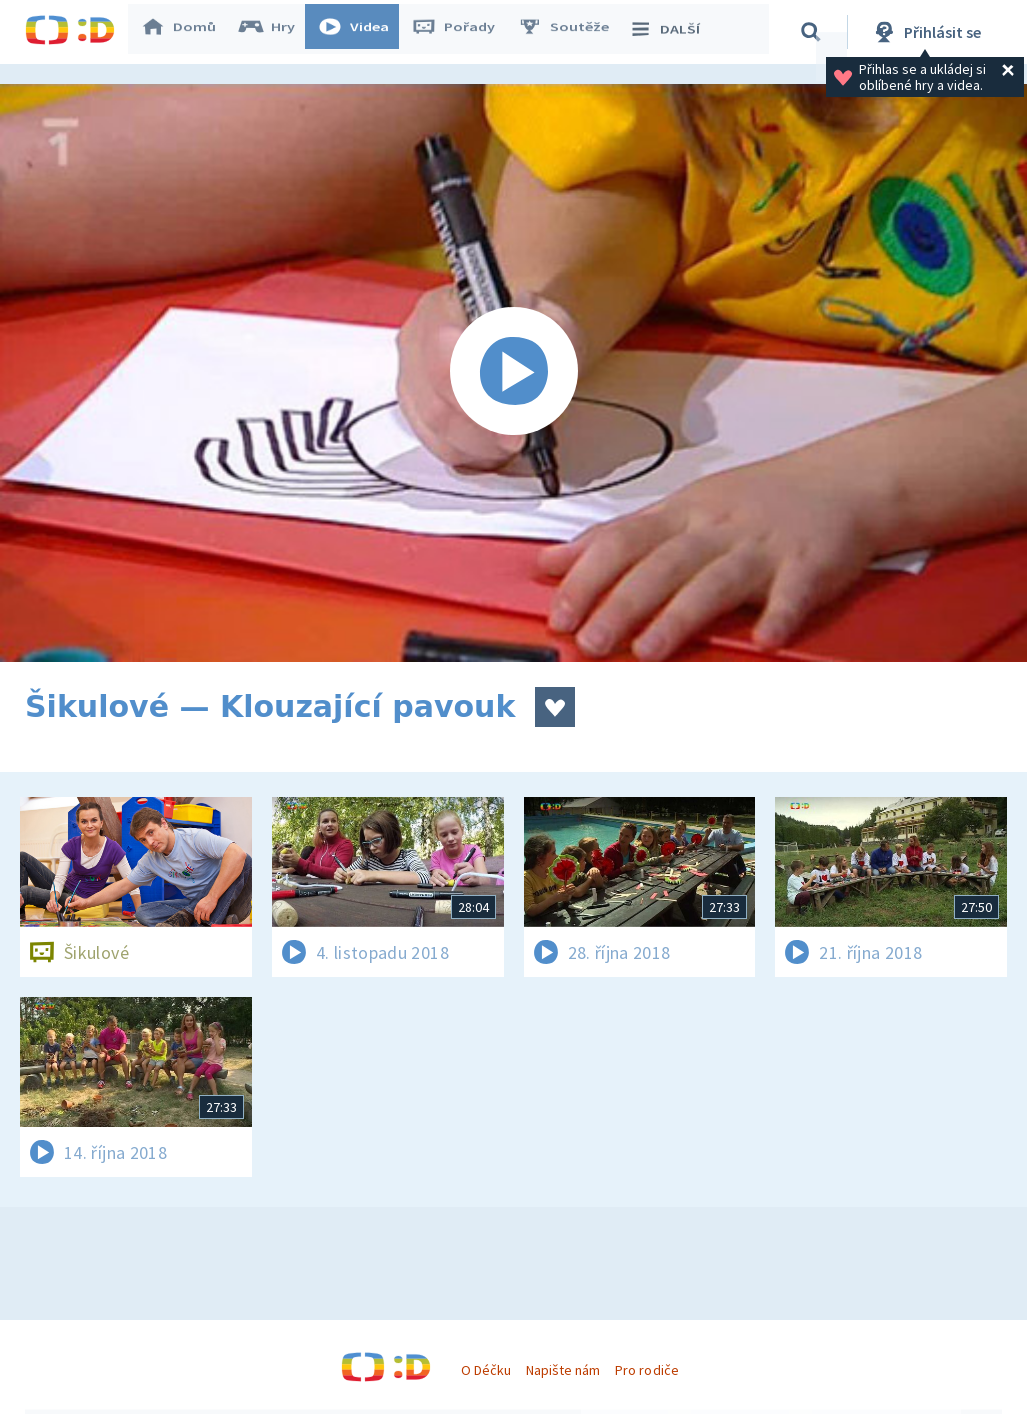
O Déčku (486, 1370)
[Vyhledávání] (814, 32)
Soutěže (571, 32)
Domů (186, 32)
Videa (361, 32)
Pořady (461, 32)
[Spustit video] (513, 373)
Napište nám (563, 1370)
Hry (274, 32)
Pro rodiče (646, 1370)
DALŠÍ (671, 32)
